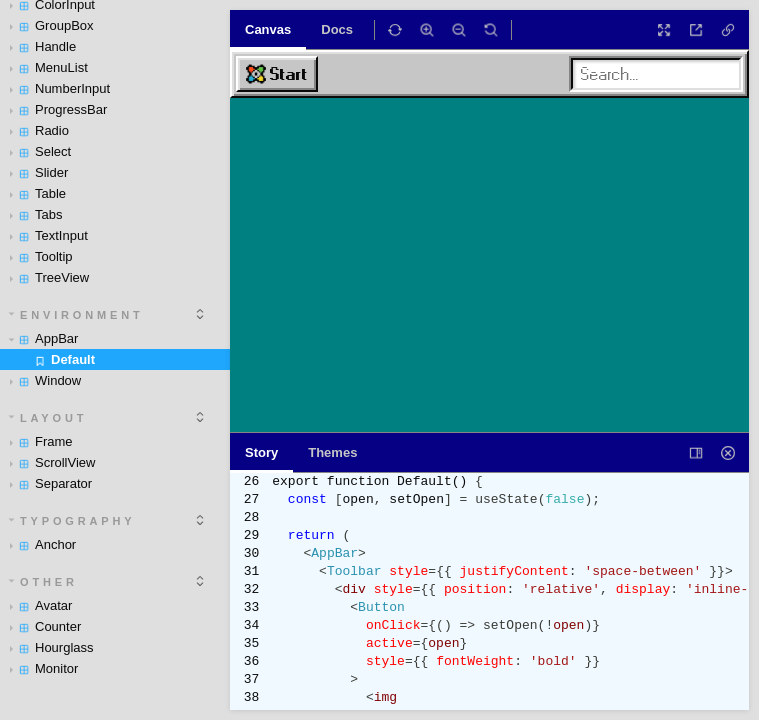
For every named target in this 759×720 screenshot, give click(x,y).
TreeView (49, 277)
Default (64, 359)
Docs (337, 29)
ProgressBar (58, 109)
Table (38, 193)
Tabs (36, 214)
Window (45, 380)
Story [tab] (261, 452)
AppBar (44, 338)
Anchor (43, 544)
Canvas (268, 29)
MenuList (49, 67)
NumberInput (60, 88)
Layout (48, 418)
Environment (76, 315)
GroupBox (52, 25)
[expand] (200, 314)
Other (43, 582)
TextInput (49, 235)
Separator (51, 483)
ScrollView (52, 462)
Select (40, 151)
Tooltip (41, 256)
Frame (41, 441)
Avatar (41, 605)
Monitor (44, 668)
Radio (39, 130)
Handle (43, 46)
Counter (45, 626)
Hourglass (52, 647)
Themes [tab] (332, 452)
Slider (39, 172)
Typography (72, 521)
